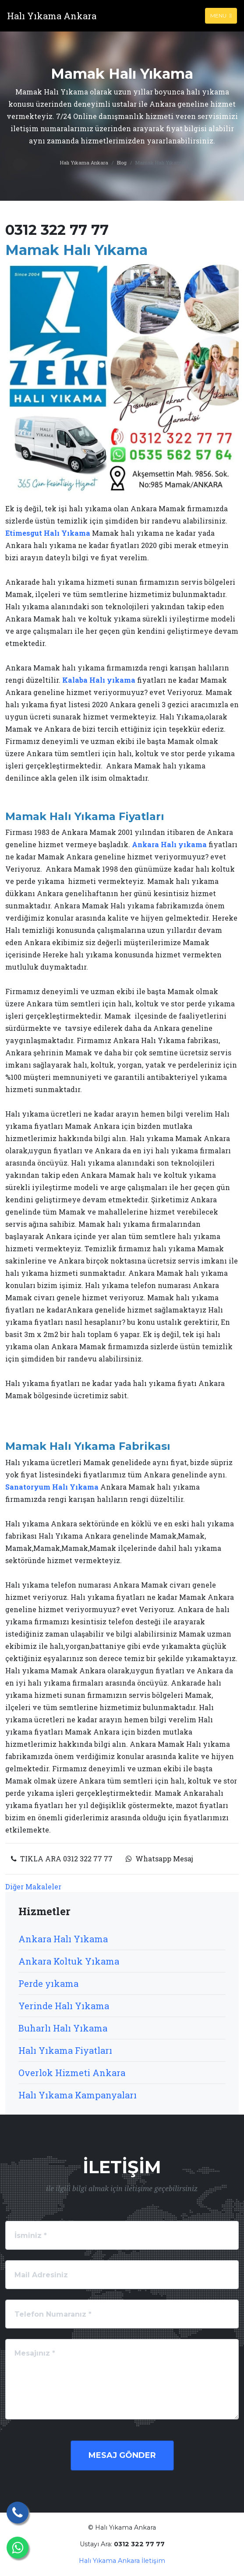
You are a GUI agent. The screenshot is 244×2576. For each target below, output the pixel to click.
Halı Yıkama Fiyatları (65, 2050)
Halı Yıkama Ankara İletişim (122, 2561)
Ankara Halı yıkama (170, 844)
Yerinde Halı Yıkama (63, 2005)
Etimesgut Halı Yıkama (48, 533)
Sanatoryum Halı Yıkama (52, 1486)
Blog (122, 162)
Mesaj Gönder (122, 2455)
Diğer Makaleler (33, 1886)
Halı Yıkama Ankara (84, 162)
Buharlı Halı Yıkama (62, 2028)
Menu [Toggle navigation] (221, 15)
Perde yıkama (48, 1983)
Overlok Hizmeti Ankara (71, 2072)
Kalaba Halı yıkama (98, 679)
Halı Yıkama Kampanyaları (77, 2095)
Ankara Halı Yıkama (63, 1938)
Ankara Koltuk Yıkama (68, 1961)
